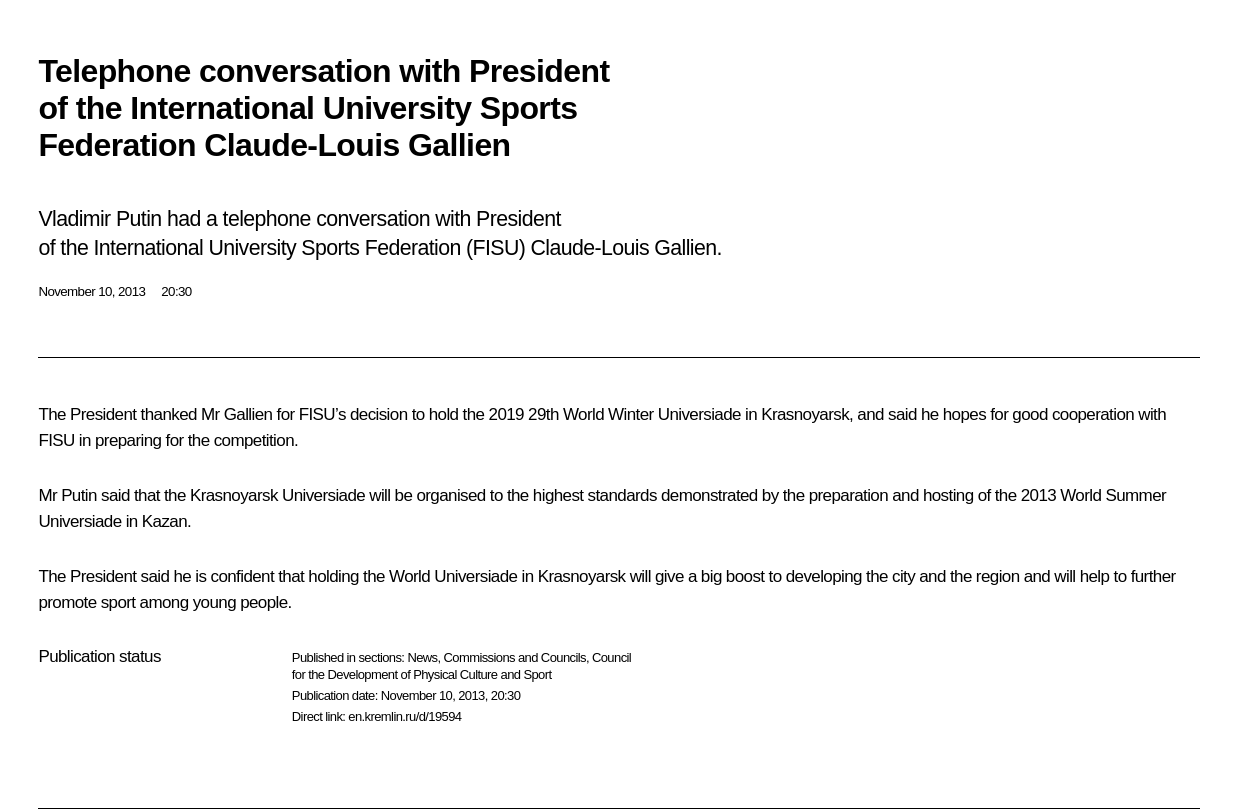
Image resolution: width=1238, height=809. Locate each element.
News (422, 657)
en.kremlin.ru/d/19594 (404, 716)
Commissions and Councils (515, 657)
